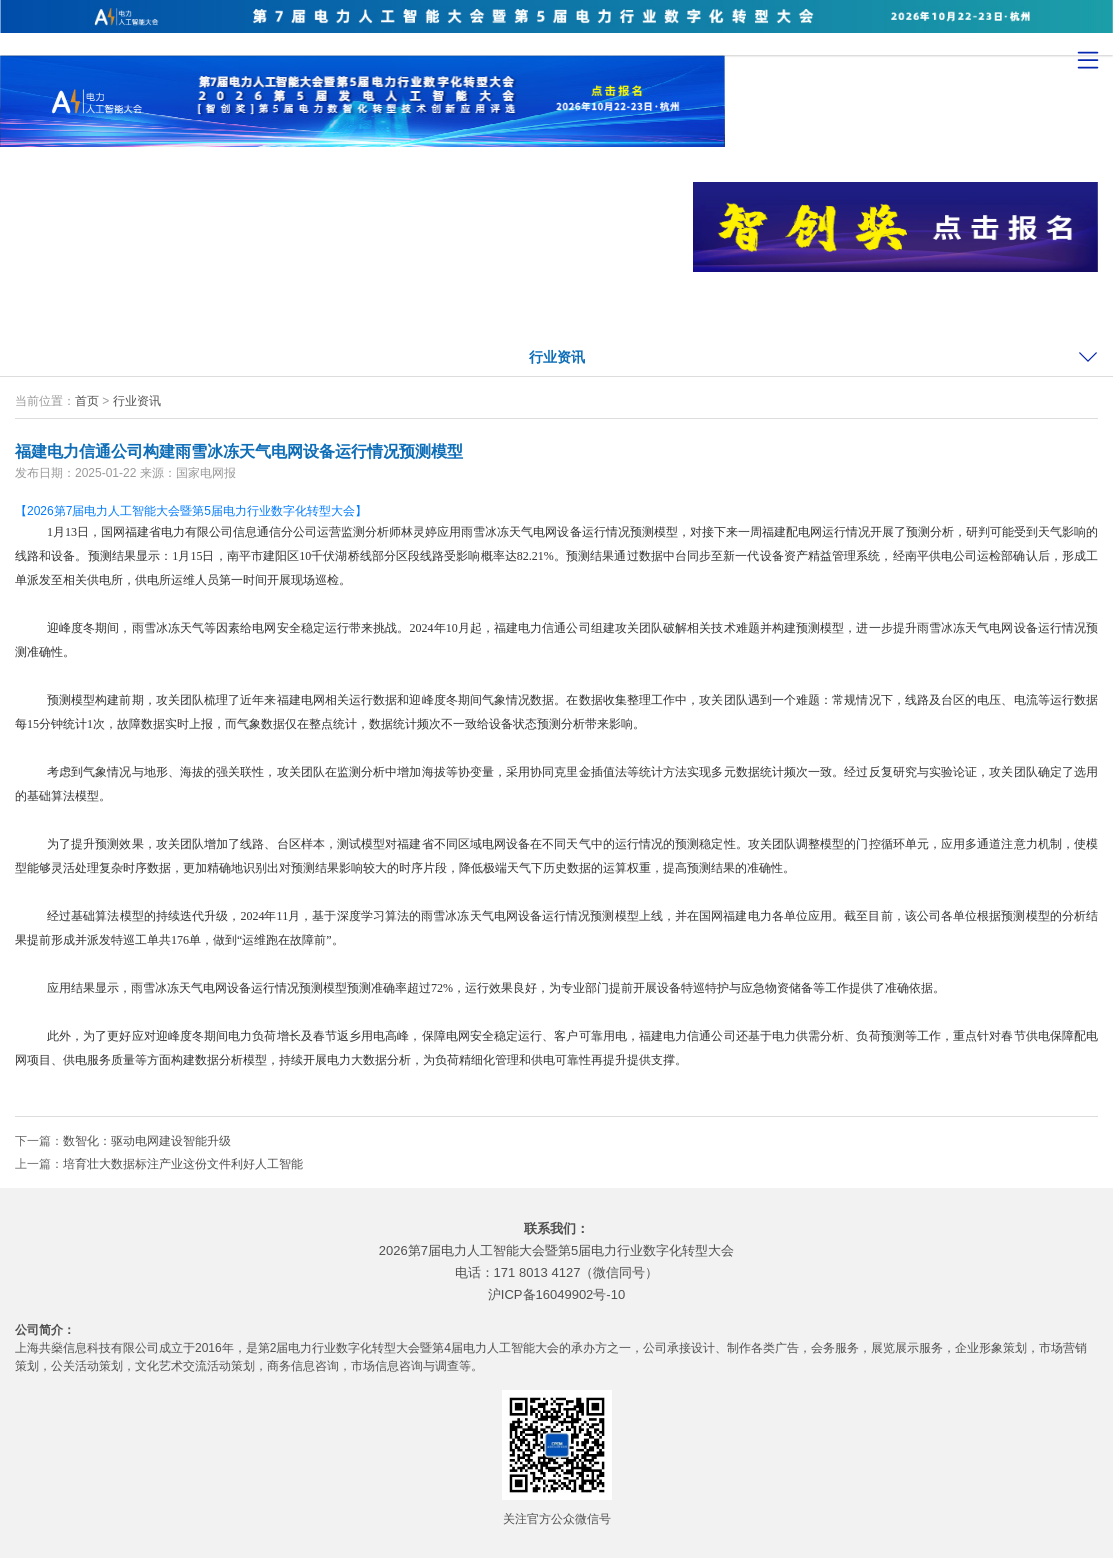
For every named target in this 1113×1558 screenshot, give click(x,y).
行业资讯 (557, 357)
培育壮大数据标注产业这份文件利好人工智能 (183, 1164)
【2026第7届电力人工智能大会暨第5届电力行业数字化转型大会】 (191, 511)
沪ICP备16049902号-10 (556, 1294)
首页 (87, 401)
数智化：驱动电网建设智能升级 (147, 1141)
